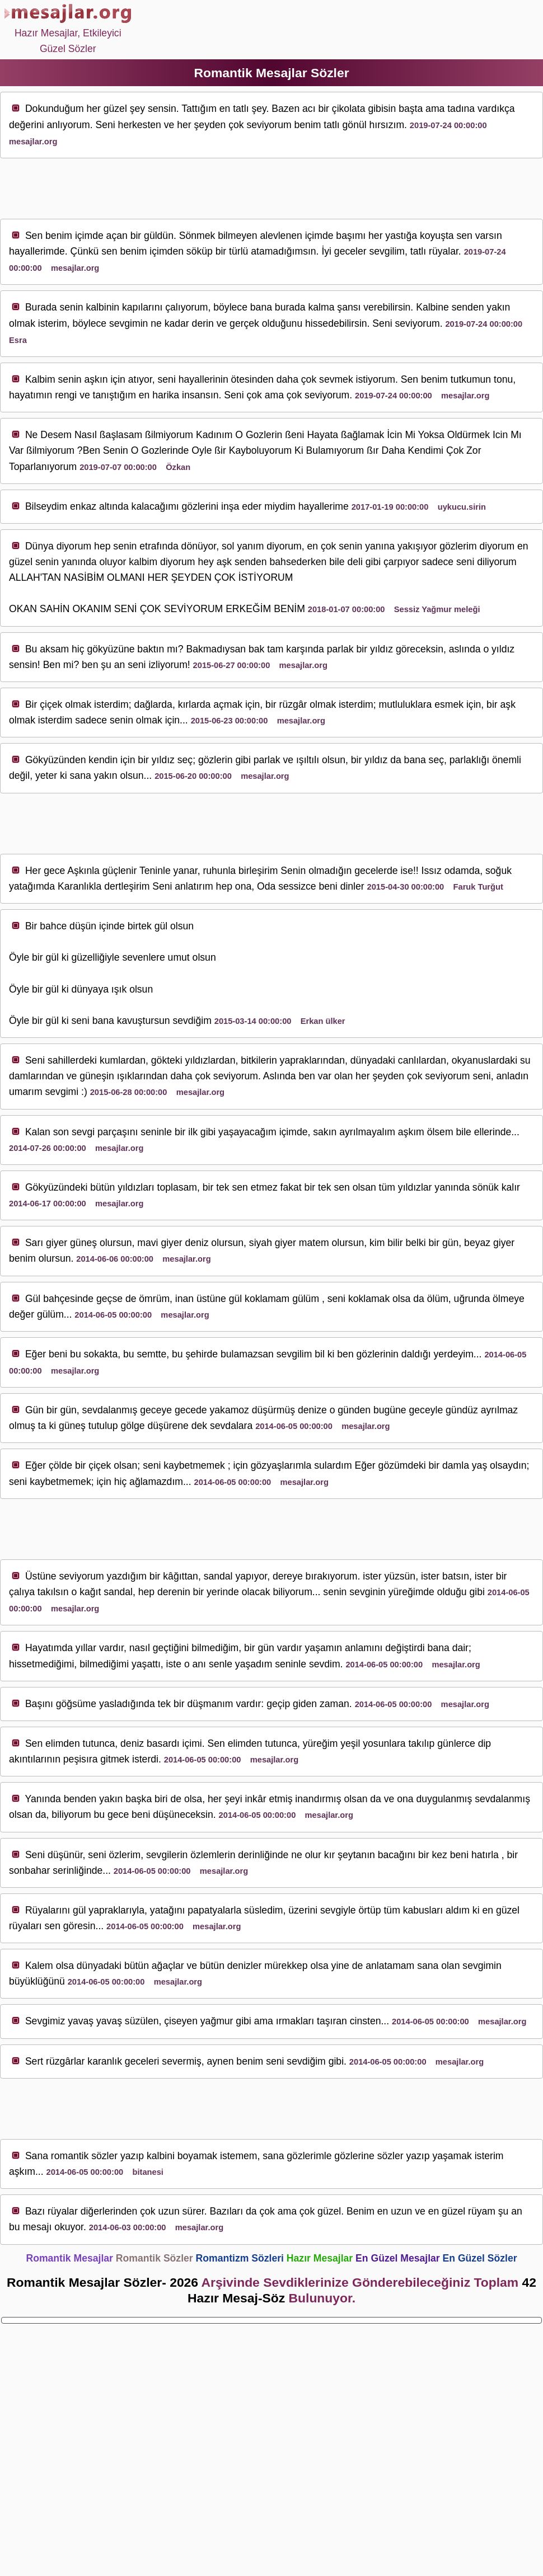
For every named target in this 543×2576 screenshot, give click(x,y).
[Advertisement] (271, 189)
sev (253, 124)
